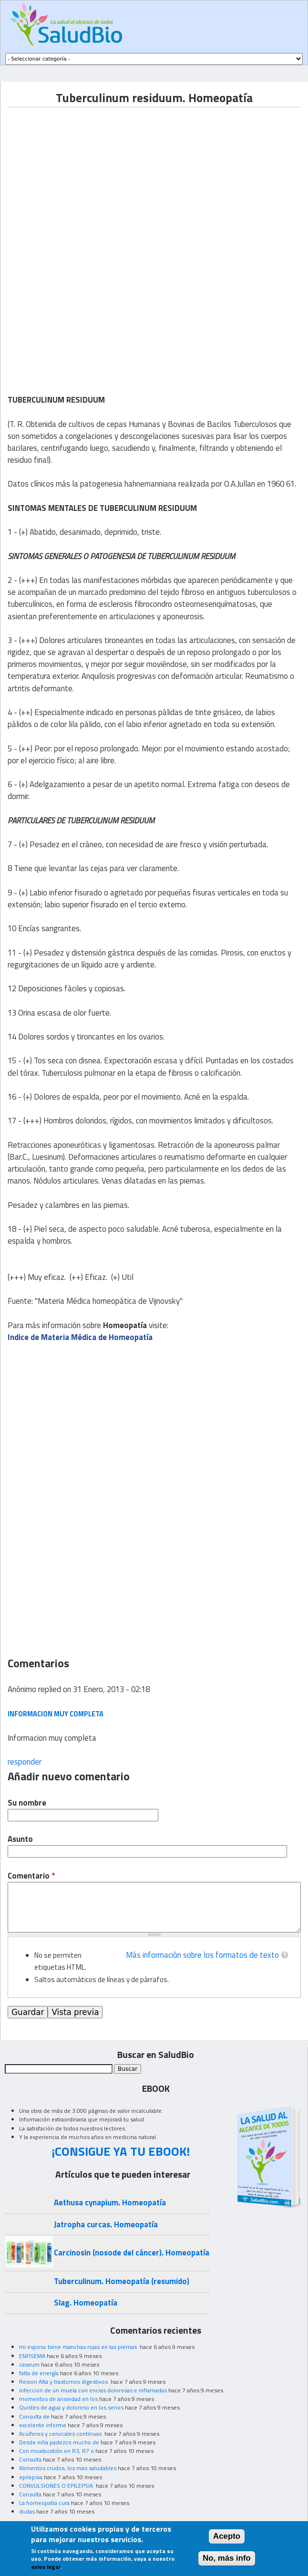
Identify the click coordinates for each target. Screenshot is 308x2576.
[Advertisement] (88, 174)
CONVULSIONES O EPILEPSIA (56, 2485)
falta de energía (39, 2373)
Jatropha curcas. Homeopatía (106, 2224)
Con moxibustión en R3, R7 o (56, 2450)
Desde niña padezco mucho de (59, 2442)
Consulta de (34, 2416)
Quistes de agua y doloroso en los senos (71, 2407)
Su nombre (27, 1803)
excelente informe (42, 2425)
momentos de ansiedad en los (58, 2398)
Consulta (30, 2459)
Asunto (20, 1839)
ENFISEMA (32, 2355)
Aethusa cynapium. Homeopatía (110, 2202)
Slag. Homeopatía (85, 2302)
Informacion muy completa (55, 1713)
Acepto (226, 2536)
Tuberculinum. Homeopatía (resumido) (121, 2281)
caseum (29, 2364)
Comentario (31, 1876)
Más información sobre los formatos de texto (202, 1955)
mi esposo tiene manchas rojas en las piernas (78, 2346)
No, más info (227, 2558)
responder (24, 1761)
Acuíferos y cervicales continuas (61, 2433)
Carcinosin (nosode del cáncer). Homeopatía (131, 2252)
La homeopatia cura (44, 2502)
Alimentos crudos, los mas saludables (67, 2467)
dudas (27, 2511)
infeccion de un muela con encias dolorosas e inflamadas (93, 2390)
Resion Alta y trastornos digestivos (64, 2381)
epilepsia (30, 2477)
